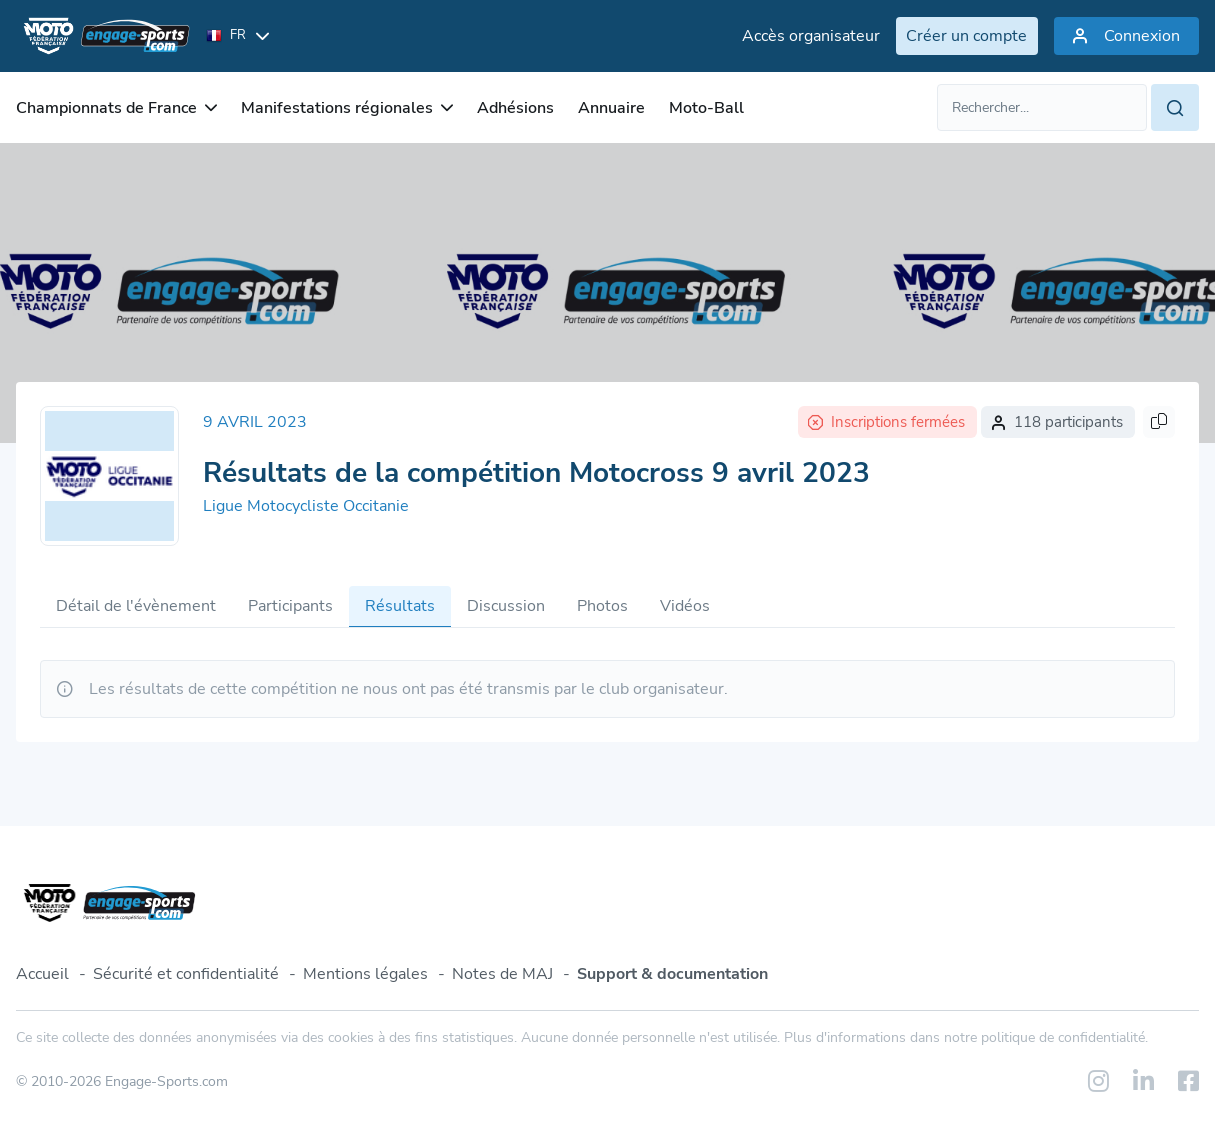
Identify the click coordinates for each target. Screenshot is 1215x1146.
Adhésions (515, 108)
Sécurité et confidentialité (186, 974)
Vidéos (685, 606)
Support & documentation (672, 974)
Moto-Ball (706, 108)
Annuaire (611, 108)
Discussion (506, 606)
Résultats (400, 606)
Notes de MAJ (502, 974)
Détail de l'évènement (136, 606)
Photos (602, 606)
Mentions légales (365, 974)
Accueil (42, 974)
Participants (290, 606)
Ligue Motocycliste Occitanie (306, 506)
